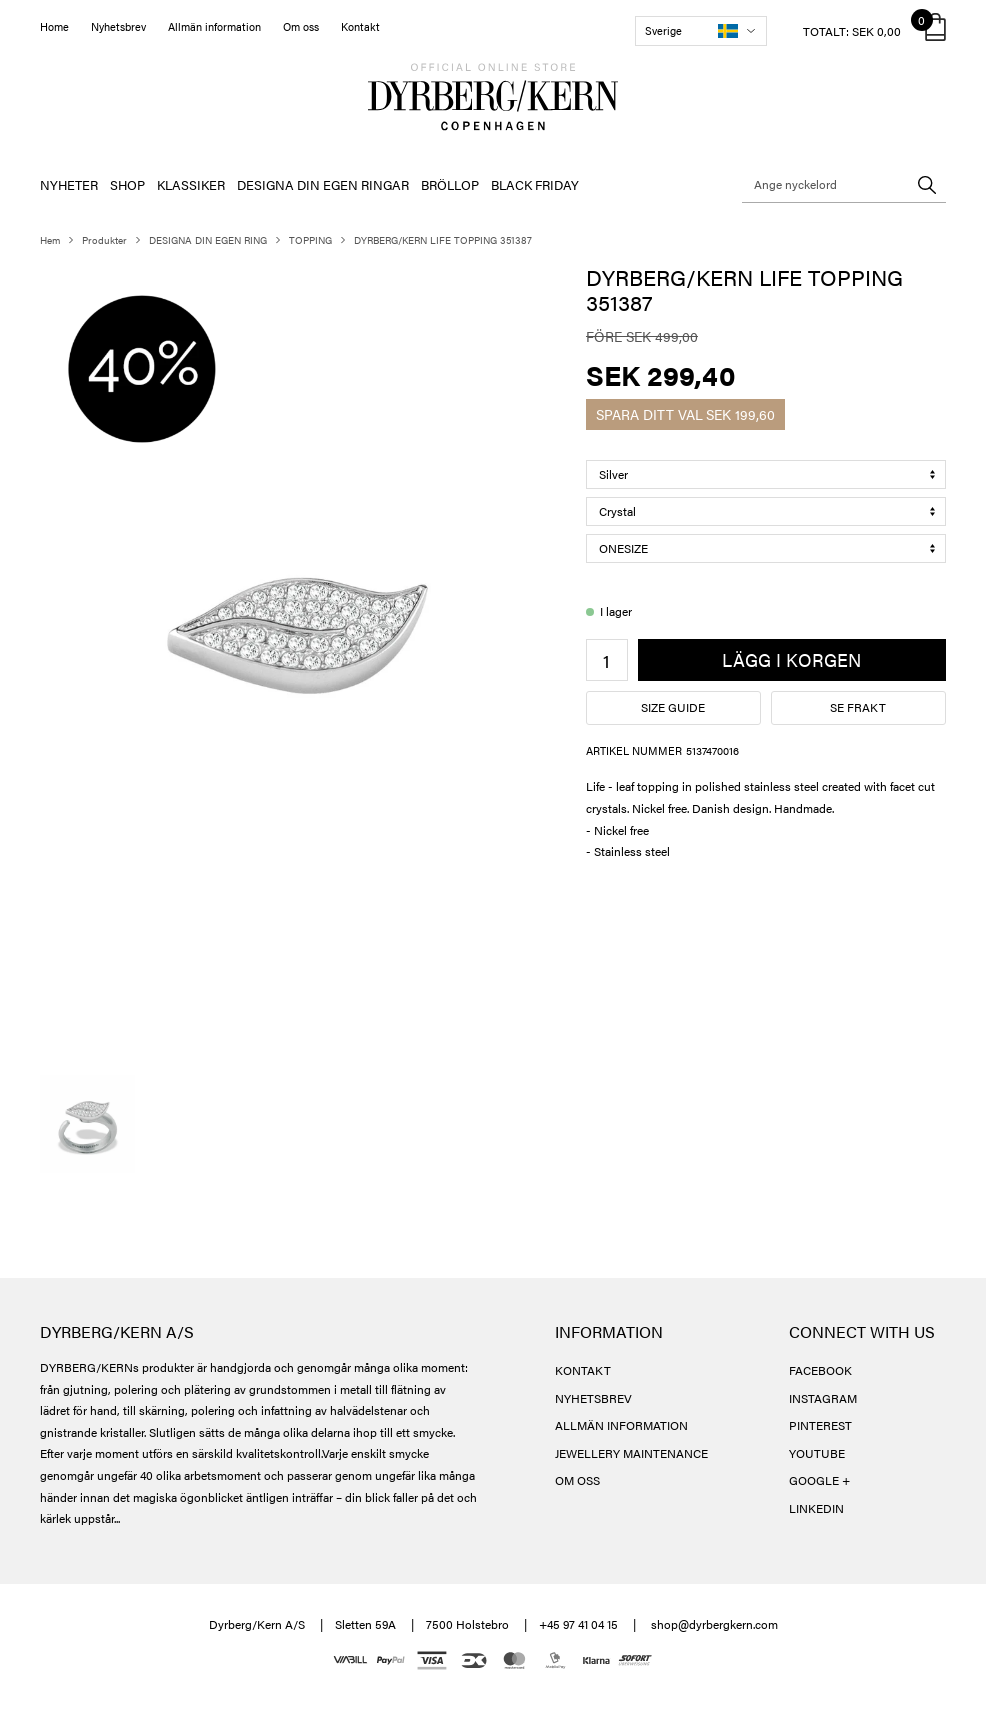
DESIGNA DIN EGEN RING (208, 240)
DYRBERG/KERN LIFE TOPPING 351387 (443, 240)
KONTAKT (583, 1370)
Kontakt (360, 26)
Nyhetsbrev (118, 26)
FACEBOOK (820, 1370)
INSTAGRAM (823, 1398)
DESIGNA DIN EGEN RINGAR (323, 184)
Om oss (301, 26)
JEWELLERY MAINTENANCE (631, 1453)
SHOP (127, 184)
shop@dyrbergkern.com (714, 1624)
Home (54, 26)
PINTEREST (820, 1425)
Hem (50, 240)
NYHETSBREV (593, 1398)
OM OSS (577, 1480)
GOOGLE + (819, 1480)
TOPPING (310, 240)
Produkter (104, 240)
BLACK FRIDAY (535, 184)
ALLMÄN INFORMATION (621, 1425)
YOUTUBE (817, 1453)
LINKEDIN (816, 1508)
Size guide (673, 707)
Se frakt (858, 707)
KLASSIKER (191, 184)
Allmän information (214, 26)
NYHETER (69, 184)
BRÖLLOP (450, 184)
